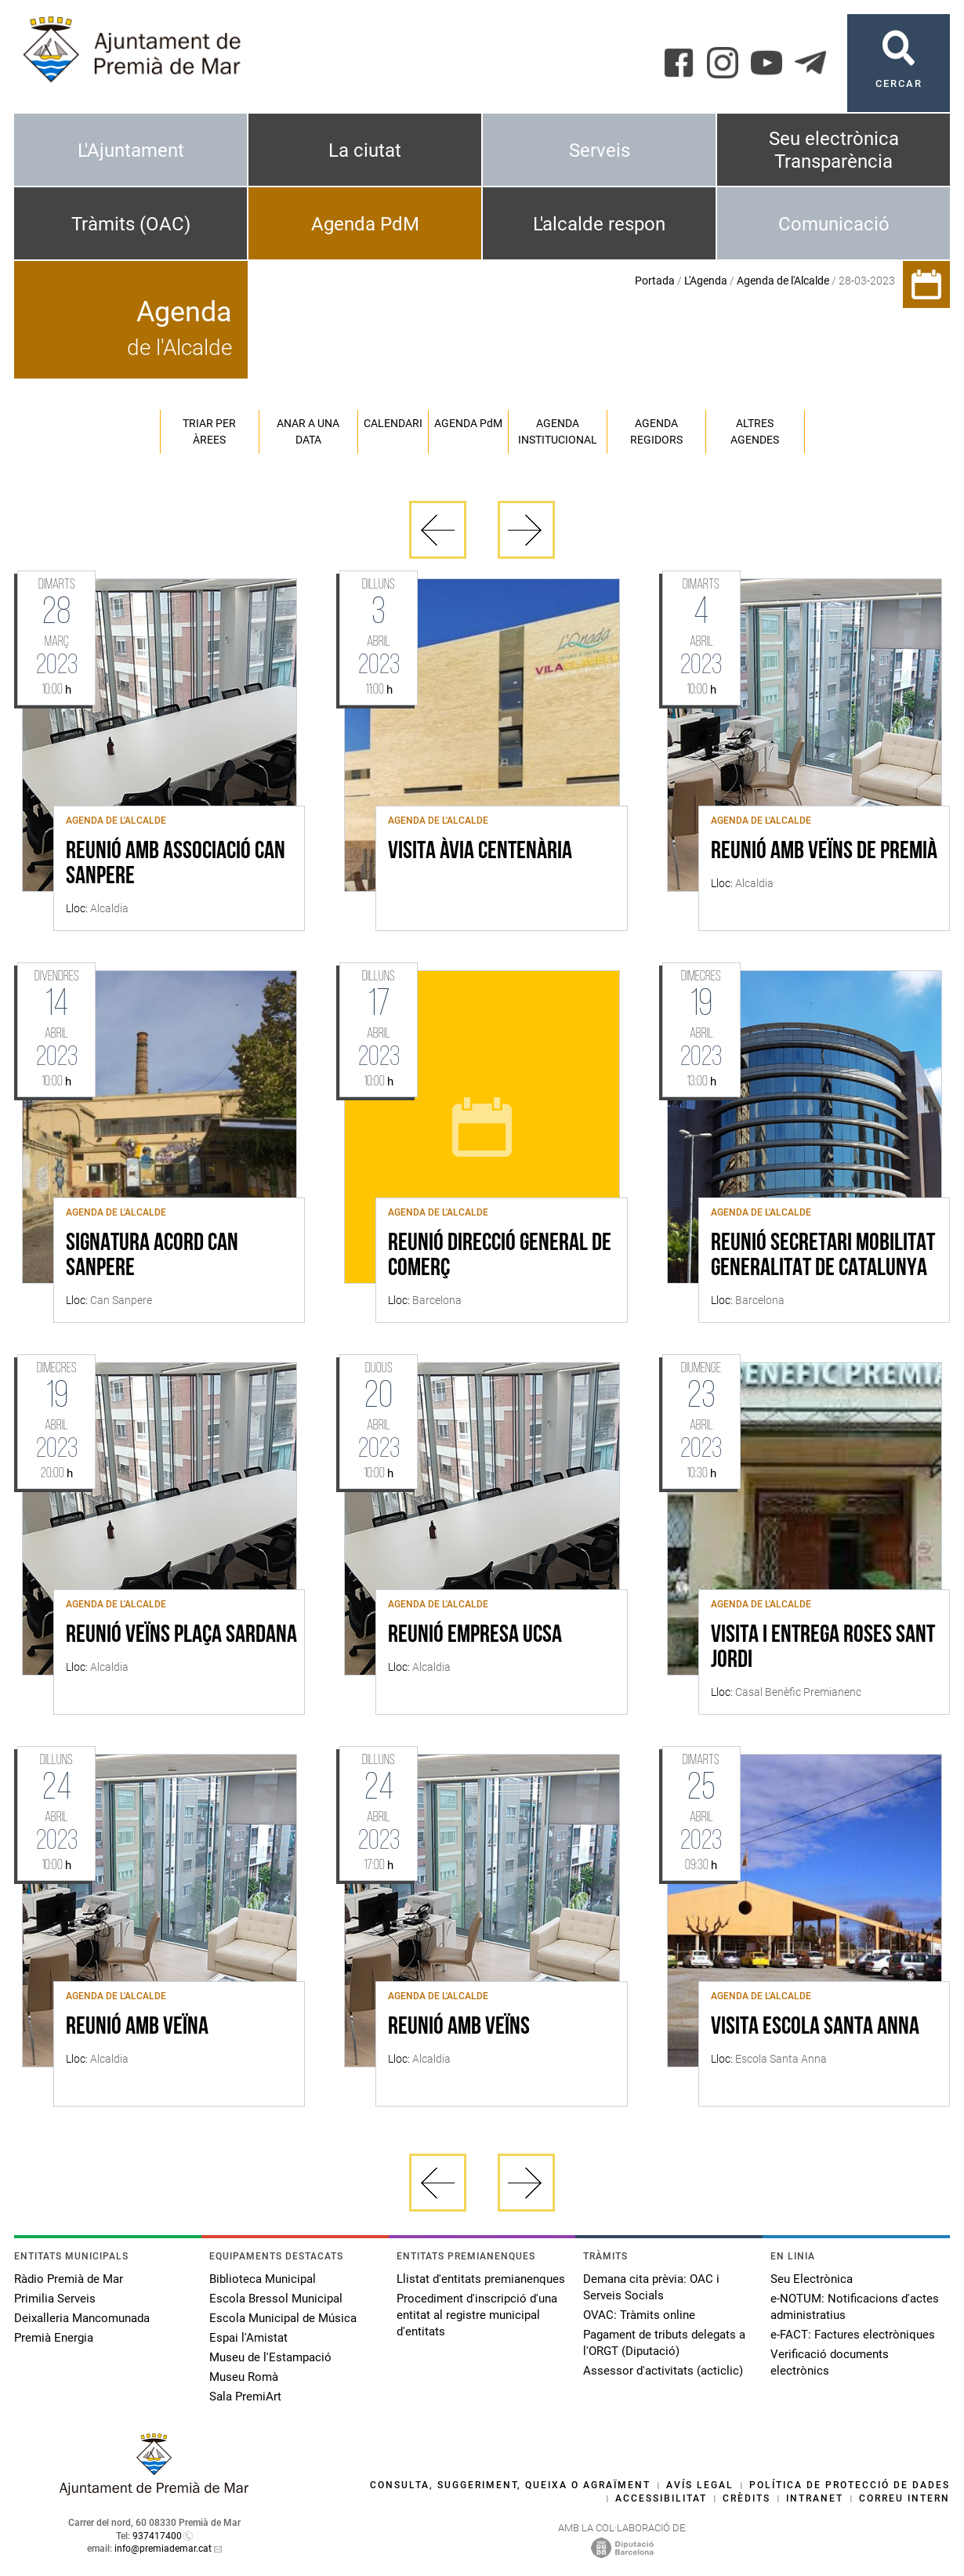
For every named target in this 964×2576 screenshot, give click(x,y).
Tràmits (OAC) (130, 224)
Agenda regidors (656, 431)
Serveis (599, 150)
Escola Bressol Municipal (275, 2299)
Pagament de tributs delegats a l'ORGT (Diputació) (664, 2343)
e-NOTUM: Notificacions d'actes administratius (854, 2307)
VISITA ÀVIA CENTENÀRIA (480, 851)
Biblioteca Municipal (262, 2279)
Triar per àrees (209, 431)
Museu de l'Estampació (270, 2357)
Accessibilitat (661, 2498)
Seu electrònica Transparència (834, 150)
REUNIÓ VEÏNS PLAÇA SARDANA (181, 1635)
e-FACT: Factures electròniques (852, 2335)
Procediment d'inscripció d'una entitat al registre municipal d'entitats (477, 2315)
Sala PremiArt (245, 2396)
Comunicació (834, 224)
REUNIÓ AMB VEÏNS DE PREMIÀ (824, 851)
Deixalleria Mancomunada (82, 2318)
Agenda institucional (557, 431)
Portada (655, 280)
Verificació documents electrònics (829, 2362)
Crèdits (746, 2498)
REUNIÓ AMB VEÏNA (137, 2027)
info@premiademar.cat (163, 2548)
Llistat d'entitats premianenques (481, 2279)
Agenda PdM (365, 224)
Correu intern (904, 2498)
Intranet (814, 2498)
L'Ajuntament (131, 150)
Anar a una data (308, 431)
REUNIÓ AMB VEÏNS (459, 2027)
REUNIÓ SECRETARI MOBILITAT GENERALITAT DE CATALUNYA (823, 1256)
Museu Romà (243, 2377)
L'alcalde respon (599, 224)
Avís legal (700, 2485)
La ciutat (364, 150)
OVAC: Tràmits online (639, 2315)
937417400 (157, 2536)
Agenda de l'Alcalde (783, 280)
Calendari (393, 423)
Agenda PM (468, 423)
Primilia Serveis (55, 2299)
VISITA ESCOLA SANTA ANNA (815, 2027)
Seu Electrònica (811, 2279)
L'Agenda (705, 280)
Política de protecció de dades (849, 2485)
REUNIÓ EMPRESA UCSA (475, 1635)
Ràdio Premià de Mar (68, 2279)
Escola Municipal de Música (283, 2318)
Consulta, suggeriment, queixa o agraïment (510, 2485)
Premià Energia (53, 2338)
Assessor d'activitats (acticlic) (663, 2371)
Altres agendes (754, 431)
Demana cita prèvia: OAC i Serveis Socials (651, 2287)
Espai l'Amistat (248, 2338)
